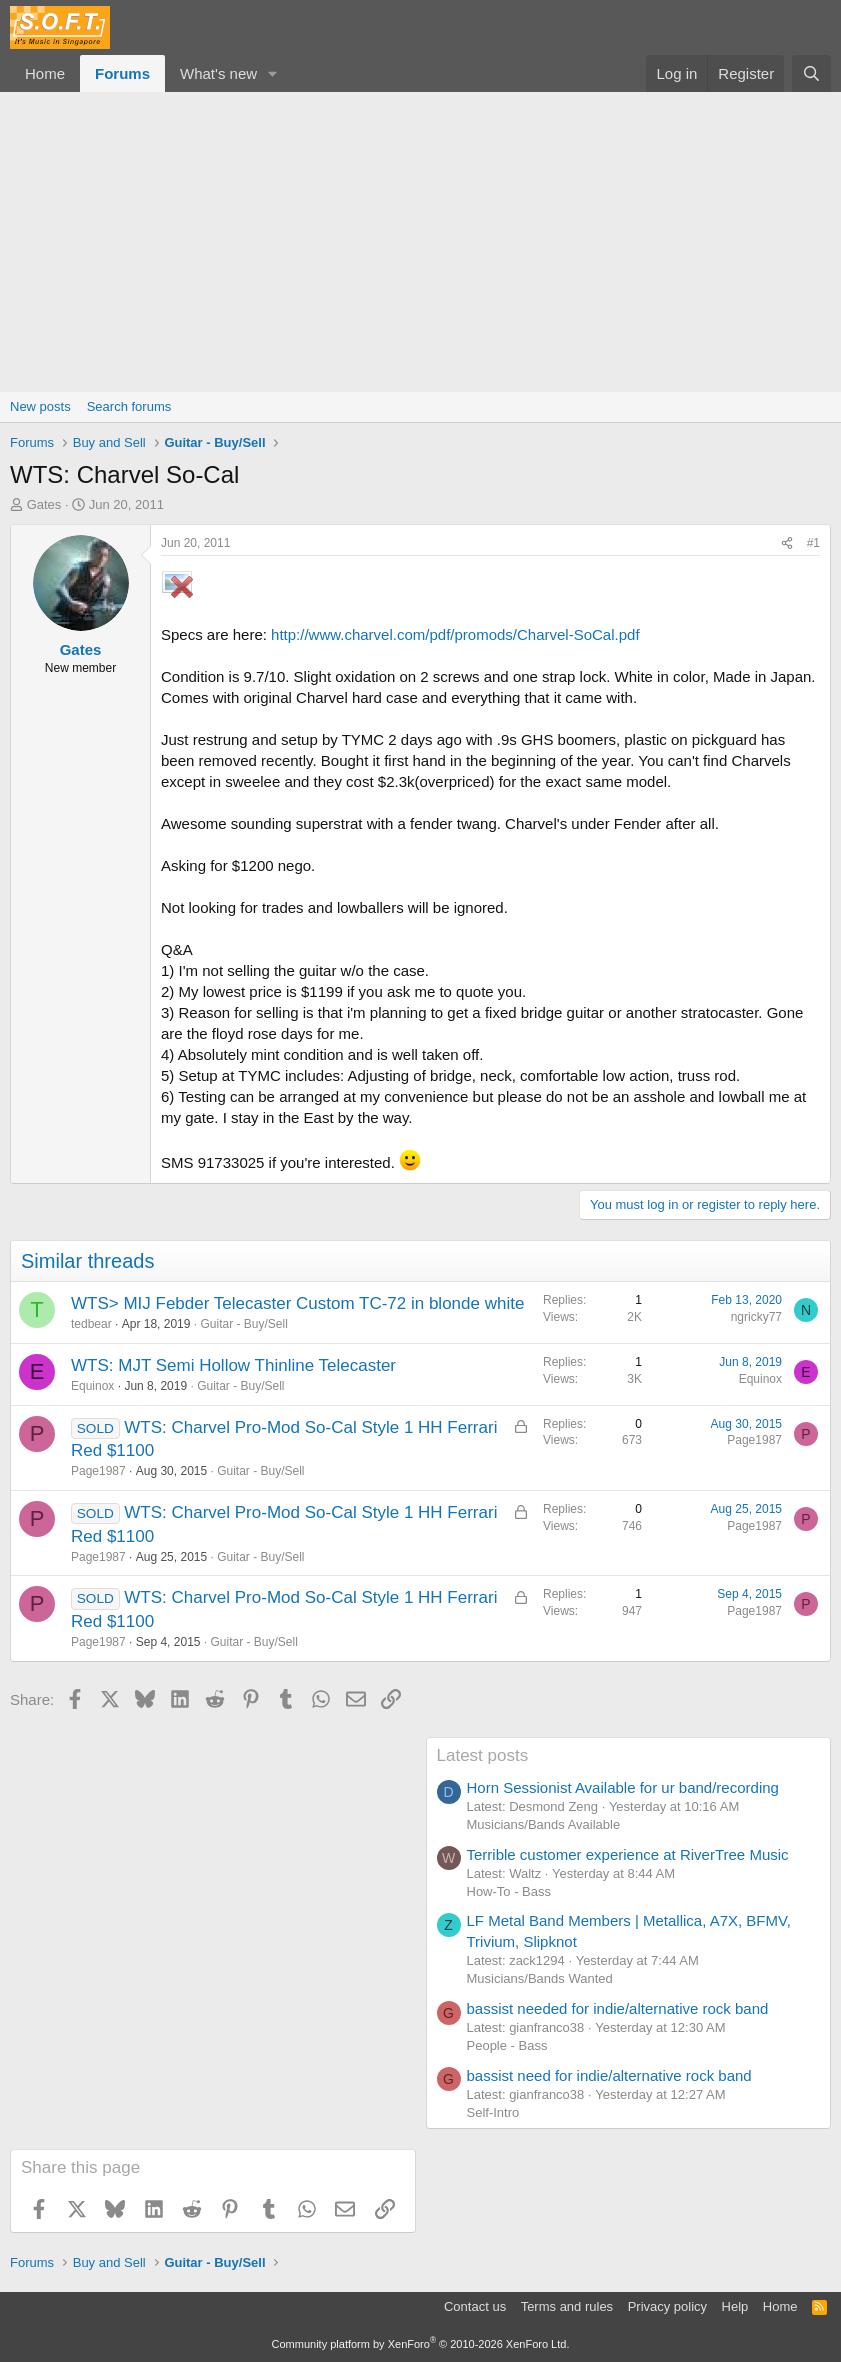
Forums (122, 73)
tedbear (91, 1324)
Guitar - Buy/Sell (243, 1324)
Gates (44, 504)
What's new (218, 73)
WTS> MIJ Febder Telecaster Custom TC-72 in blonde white (297, 1303)
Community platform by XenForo (421, 2344)
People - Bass (507, 2045)
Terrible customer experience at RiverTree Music (628, 1854)
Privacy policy (667, 2306)
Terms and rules (567, 2306)
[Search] (811, 73)
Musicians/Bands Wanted (540, 1978)
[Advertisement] (420, 242)
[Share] (787, 543)
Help (735, 2306)
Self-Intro (493, 2112)
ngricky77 (756, 1317)
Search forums (129, 406)
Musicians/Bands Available (544, 1824)
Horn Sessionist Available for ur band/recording (623, 1787)
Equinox (92, 1386)
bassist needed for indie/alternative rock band (618, 2008)
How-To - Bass (509, 1891)
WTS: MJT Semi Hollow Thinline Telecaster (233, 1365)
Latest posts (483, 1755)
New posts (40, 406)
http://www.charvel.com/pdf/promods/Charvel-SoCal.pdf (455, 634)
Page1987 (98, 1471)
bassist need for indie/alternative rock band (609, 2075)
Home (45, 73)
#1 (813, 543)
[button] (273, 73)
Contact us (475, 2306)
